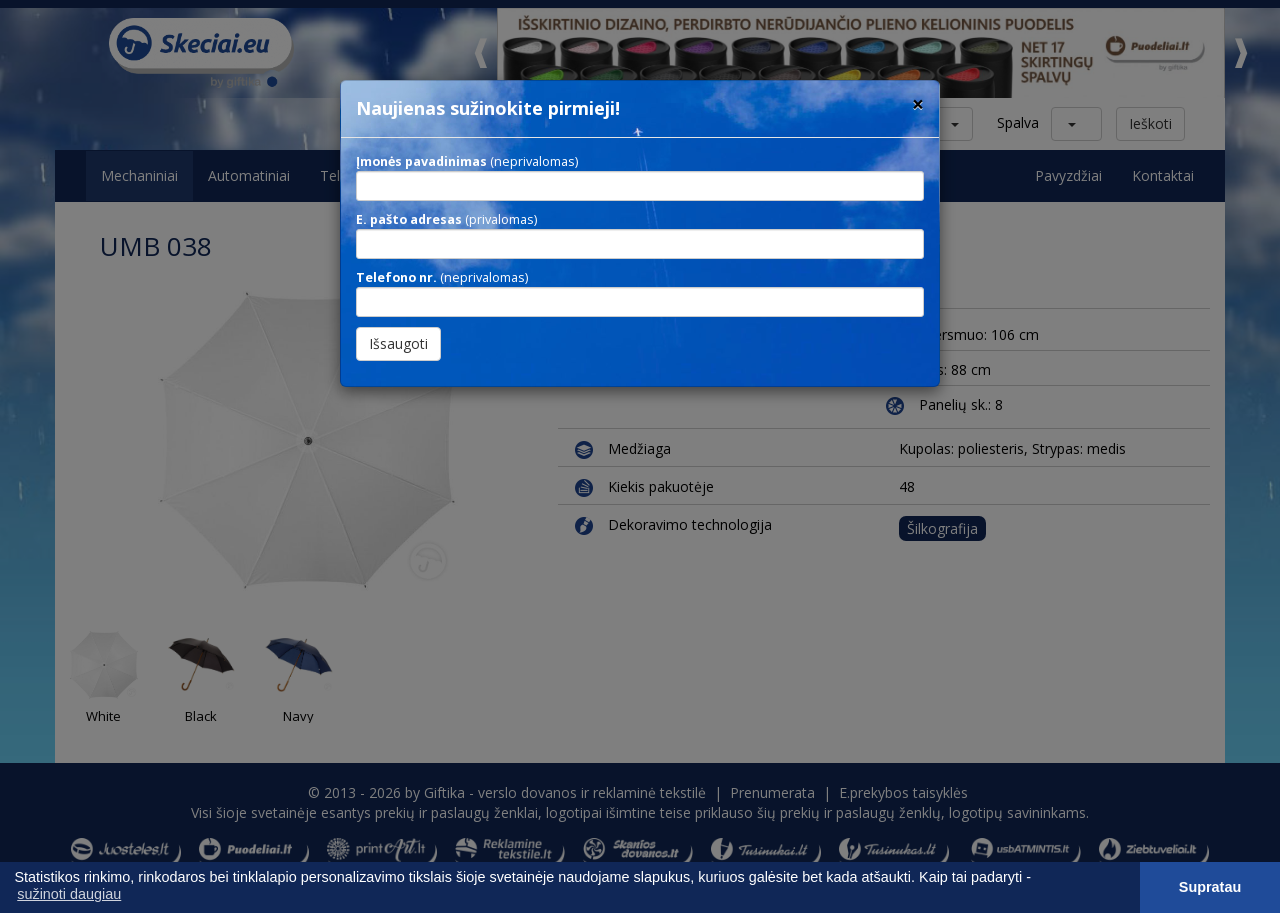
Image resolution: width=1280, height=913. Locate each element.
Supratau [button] (1210, 887)
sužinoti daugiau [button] (69, 894)
